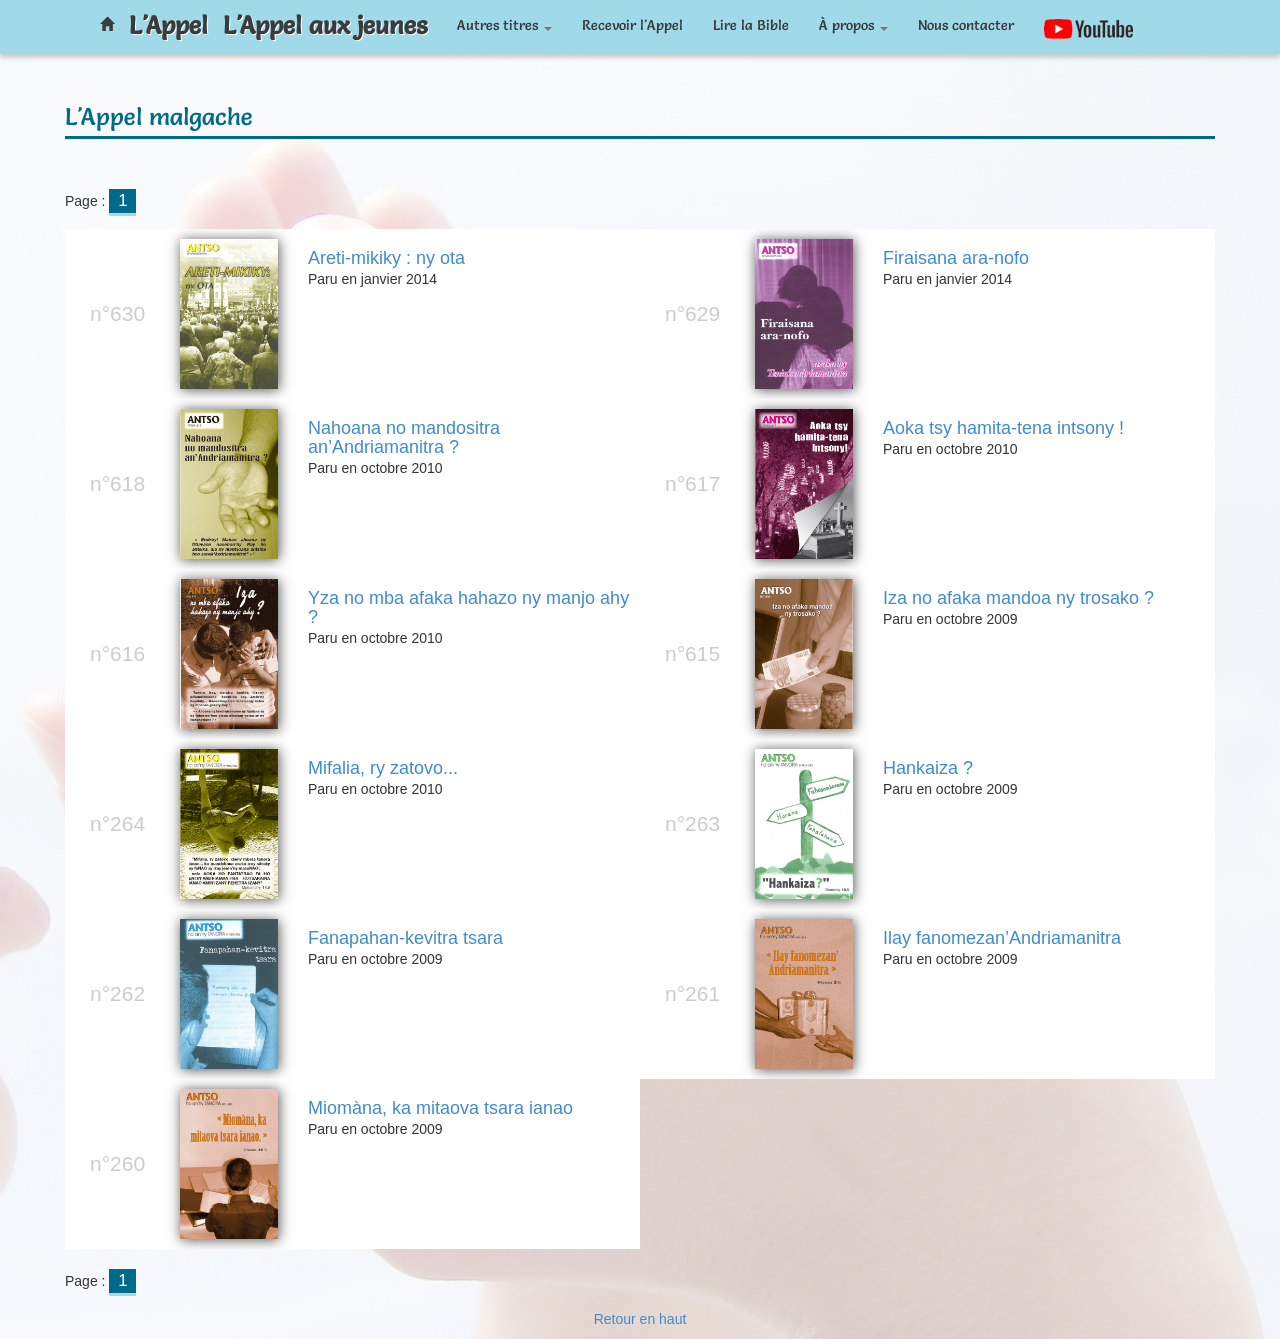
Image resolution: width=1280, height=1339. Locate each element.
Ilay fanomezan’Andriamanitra (1002, 938)
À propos (853, 25)
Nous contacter (966, 25)
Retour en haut (640, 1319)
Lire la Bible (751, 25)
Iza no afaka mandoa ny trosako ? (1018, 598)
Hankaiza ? (928, 768)
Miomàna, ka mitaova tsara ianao (440, 1108)
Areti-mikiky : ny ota (386, 258)
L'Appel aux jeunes (325, 25)
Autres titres (504, 25)
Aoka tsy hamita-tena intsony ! (1003, 428)
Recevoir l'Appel (632, 25)
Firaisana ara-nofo (956, 258)
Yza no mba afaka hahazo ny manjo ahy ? (468, 608)
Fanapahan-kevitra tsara (405, 938)
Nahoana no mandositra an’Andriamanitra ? (404, 438)
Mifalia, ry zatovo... (383, 768)
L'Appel (168, 25)
